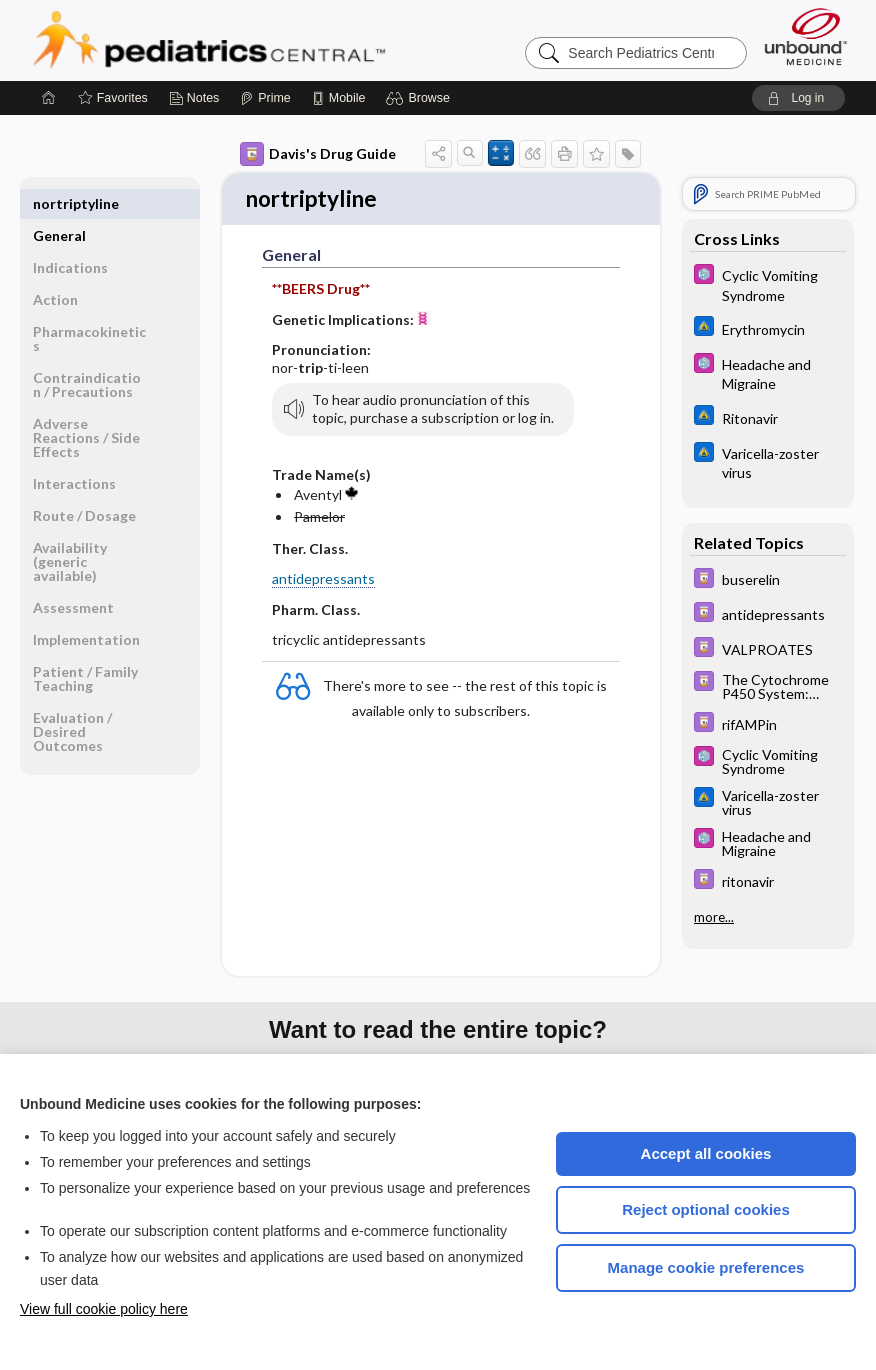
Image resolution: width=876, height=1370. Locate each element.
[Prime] (265, 98)
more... (714, 916)
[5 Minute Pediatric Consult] (768, 284)
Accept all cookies (706, 1153)
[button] (420, 98)
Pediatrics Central (281, 40)
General (59, 203)
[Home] (49, 98)
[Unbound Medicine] (806, 36)
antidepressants (323, 581)
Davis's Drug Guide (318, 154)
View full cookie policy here (104, 1309)
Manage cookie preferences (706, 1267)
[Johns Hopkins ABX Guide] (768, 328)
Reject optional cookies (706, 1209)
